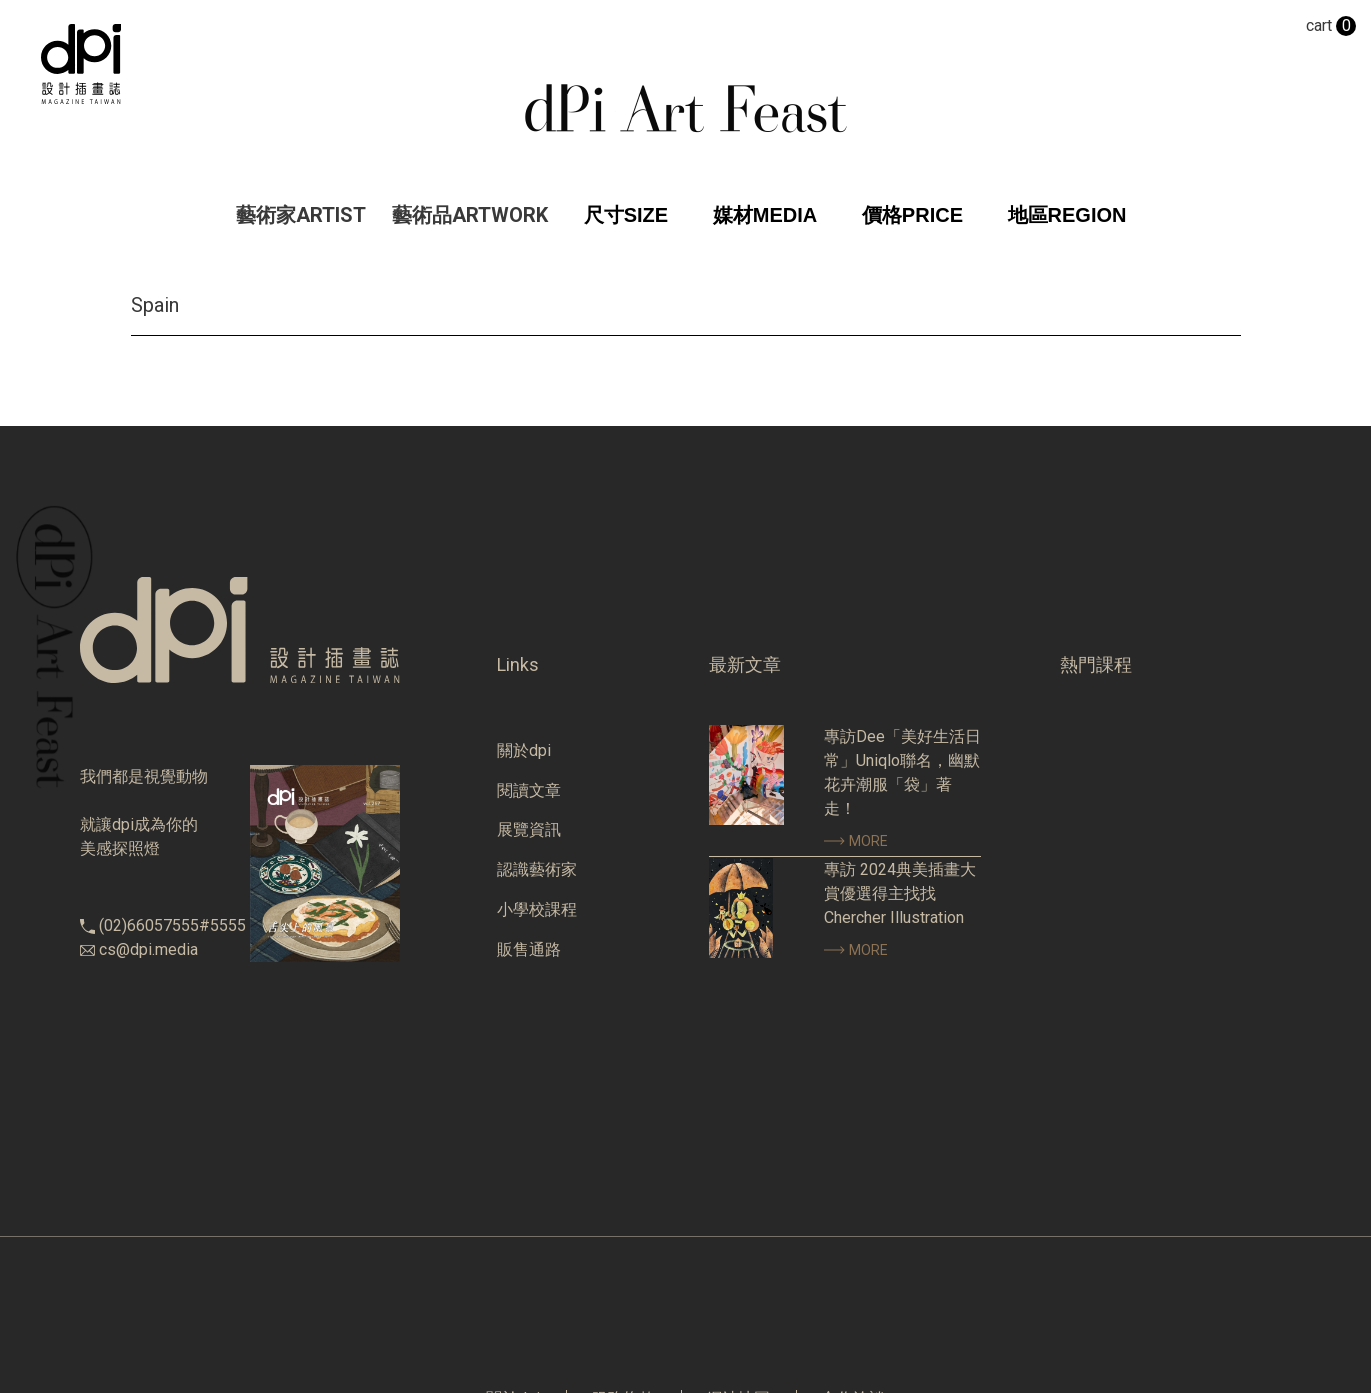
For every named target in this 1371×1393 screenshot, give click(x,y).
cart (1331, 25)
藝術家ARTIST (301, 215)
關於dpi (524, 750)
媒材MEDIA (765, 215)
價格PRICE (912, 215)
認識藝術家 (537, 869)
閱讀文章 (529, 790)
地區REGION (1067, 215)
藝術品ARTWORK (470, 215)
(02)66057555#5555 (172, 925)
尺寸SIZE (626, 215)
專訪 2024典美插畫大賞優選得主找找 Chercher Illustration (900, 893)
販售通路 (529, 949)
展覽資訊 (529, 829)
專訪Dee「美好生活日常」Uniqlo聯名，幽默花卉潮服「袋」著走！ (902, 772)
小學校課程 (537, 909)
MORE (856, 841)
